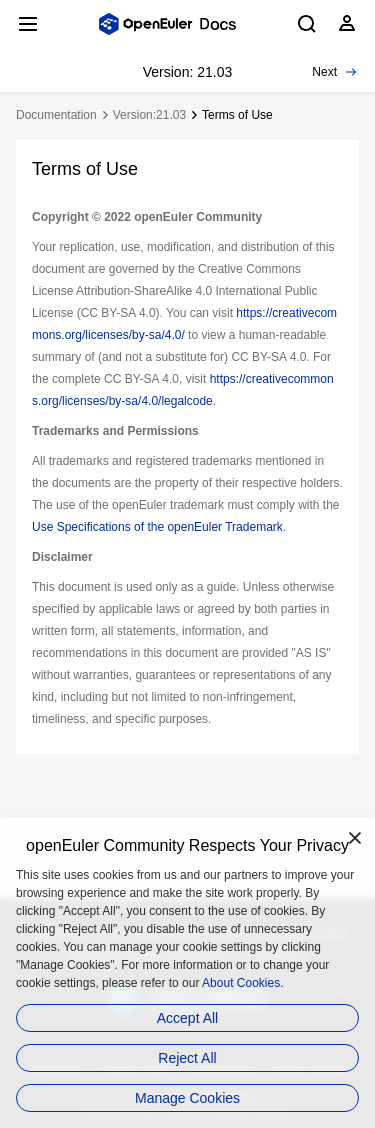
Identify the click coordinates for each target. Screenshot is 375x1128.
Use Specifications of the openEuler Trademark (157, 527)
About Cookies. (242, 983)
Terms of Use (237, 115)
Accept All (187, 1018)
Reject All (187, 1058)
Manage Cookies (187, 1098)
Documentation (56, 115)
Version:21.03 (149, 115)
